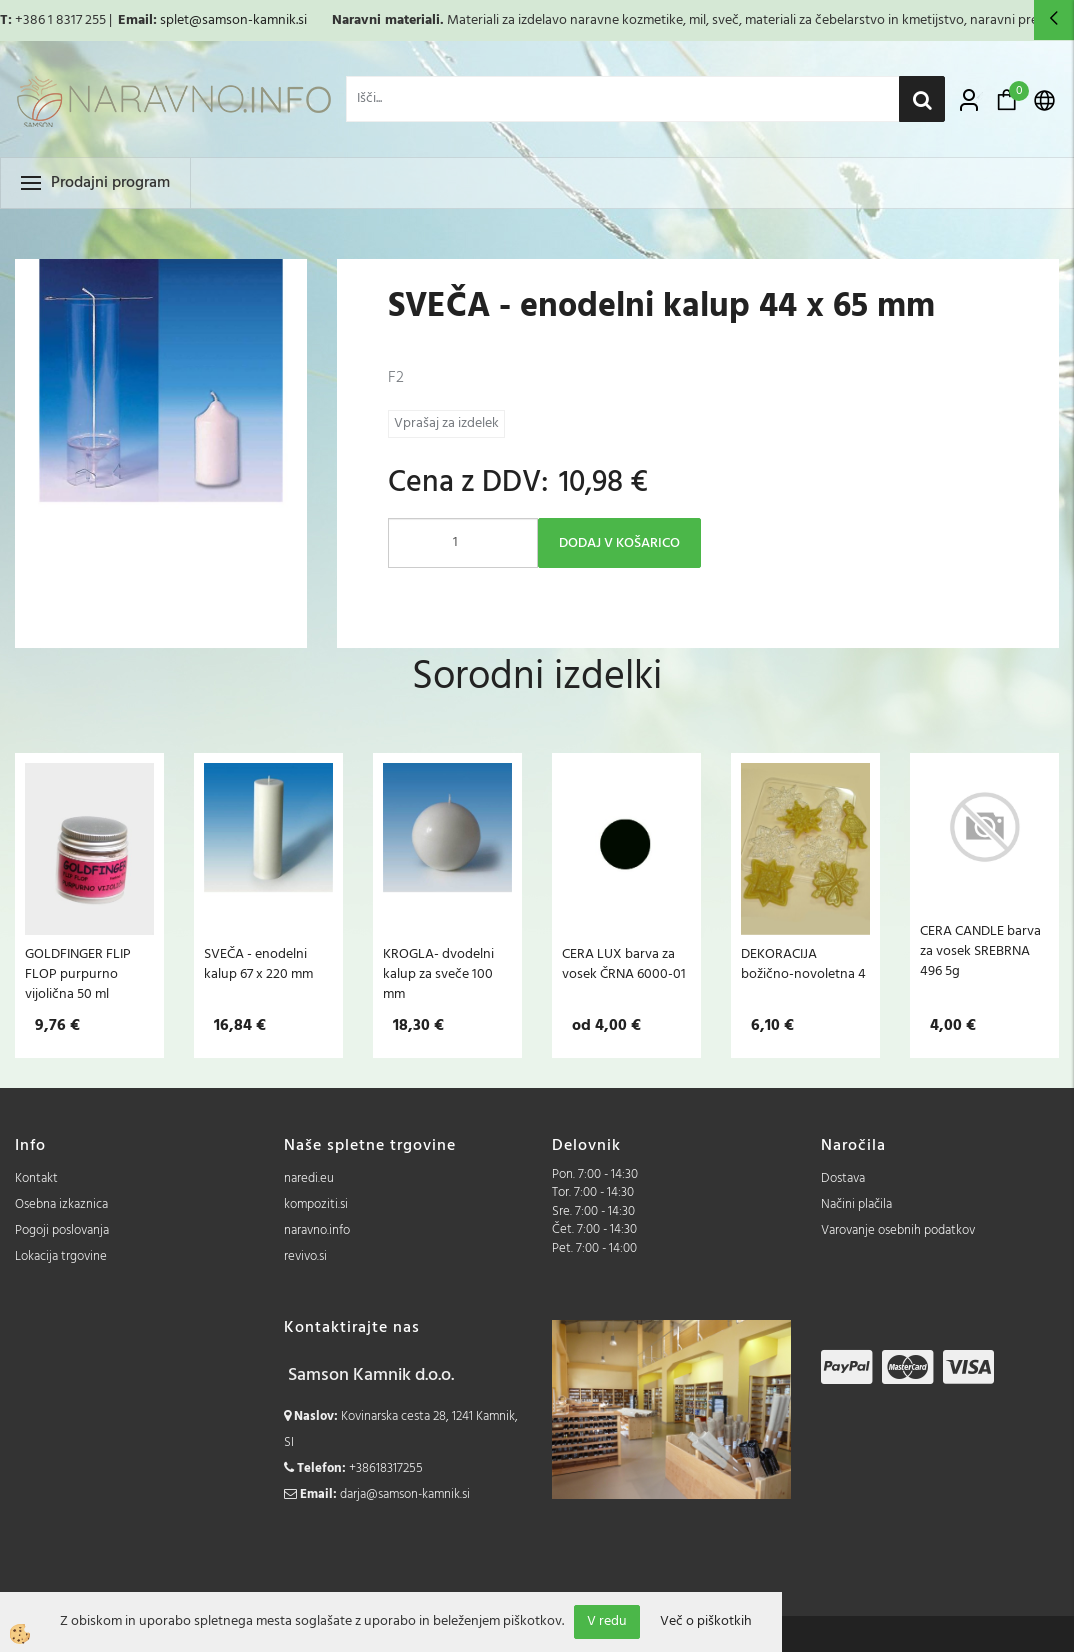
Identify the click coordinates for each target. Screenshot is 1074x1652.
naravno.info (317, 1230)
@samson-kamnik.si (248, 20)
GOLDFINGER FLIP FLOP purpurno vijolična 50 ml (78, 974)
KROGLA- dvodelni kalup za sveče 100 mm (438, 974)
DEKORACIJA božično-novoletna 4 (803, 964)
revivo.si (305, 1256)
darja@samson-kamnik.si (405, 1494)
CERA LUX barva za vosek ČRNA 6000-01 (624, 964)
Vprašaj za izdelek (446, 423)
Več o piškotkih (706, 1622)
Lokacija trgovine (61, 1256)
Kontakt (36, 1178)
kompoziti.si (316, 1204)
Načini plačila (856, 1204)
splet (174, 20)
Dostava (843, 1178)
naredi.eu (309, 1178)
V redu (607, 1621)
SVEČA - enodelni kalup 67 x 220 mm (258, 964)
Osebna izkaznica (61, 1204)
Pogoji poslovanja (62, 1230)
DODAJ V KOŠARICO (619, 543)
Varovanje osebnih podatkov (898, 1230)
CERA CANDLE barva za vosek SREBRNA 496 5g (980, 951)
